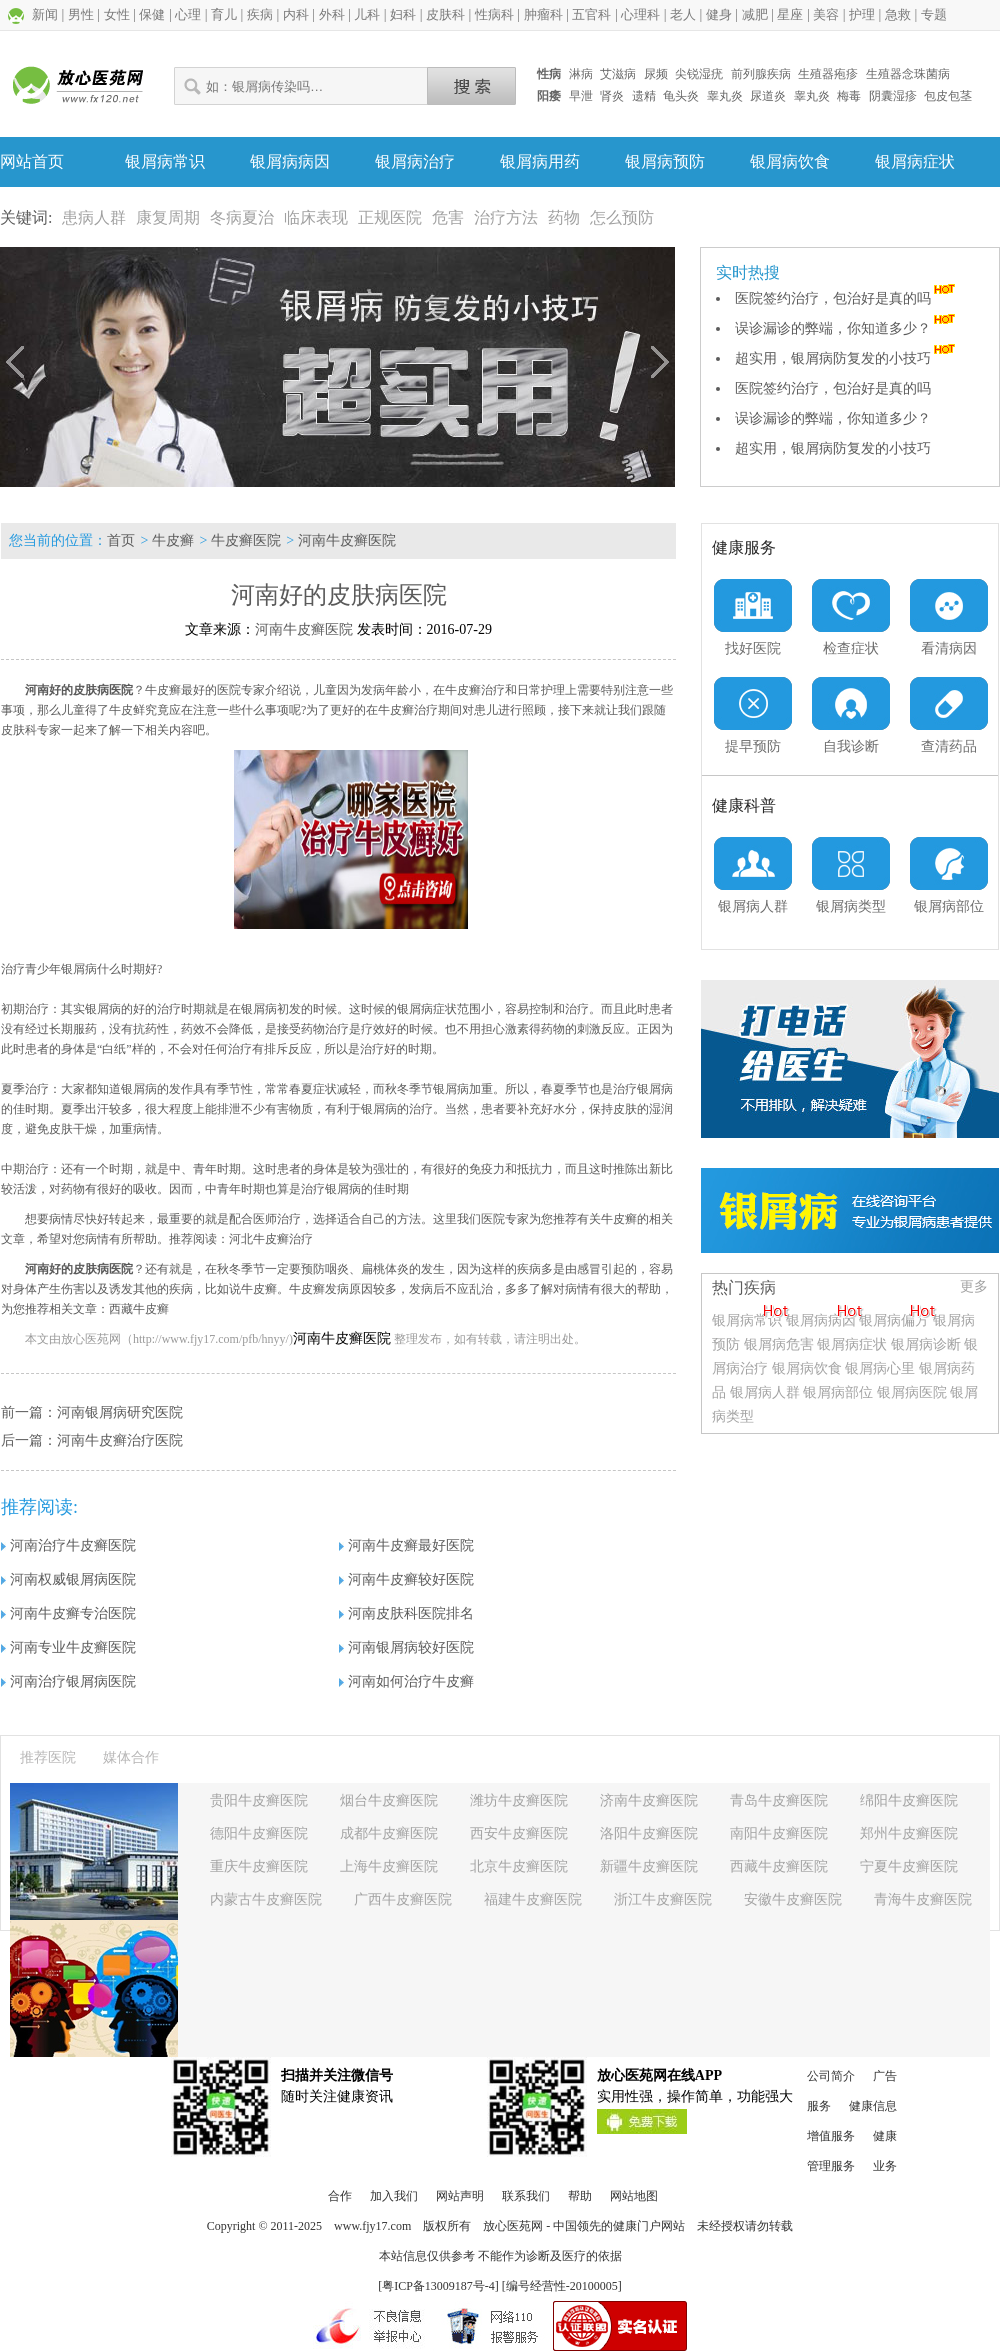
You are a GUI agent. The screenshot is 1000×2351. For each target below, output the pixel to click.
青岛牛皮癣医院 (779, 1800)
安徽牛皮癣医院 (793, 1899)
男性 (81, 14)
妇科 (403, 14)
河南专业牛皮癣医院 (68, 1647)
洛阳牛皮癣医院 (649, 1833)
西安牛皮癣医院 (519, 1833)
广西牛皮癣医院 (403, 1899)
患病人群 (94, 217)
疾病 (260, 14)
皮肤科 (445, 14)
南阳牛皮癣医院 (779, 1833)
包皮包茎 (948, 96)
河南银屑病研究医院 (120, 1412)
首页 (121, 540)
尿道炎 (768, 96)
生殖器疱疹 (828, 74)
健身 (719, 14)
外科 (332, 14)
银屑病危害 (779, 1344)
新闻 (45, 14)
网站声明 (460, 2196)
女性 (117, 14)
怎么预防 (622, 217)
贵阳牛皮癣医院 (259, 1800)
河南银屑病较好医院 (406, 1647)
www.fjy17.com (372, 2226)
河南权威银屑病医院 (68, 1579)
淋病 (581, 74)
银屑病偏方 (894, 1320)
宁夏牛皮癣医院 (909, 1866)
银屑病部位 (838, 1392)
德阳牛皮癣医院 (259, 1833)
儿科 (367, 14)
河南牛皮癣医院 (347, 540)
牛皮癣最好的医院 (193, 690)
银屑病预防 (665, 161)
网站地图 (634, 2196)
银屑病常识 (165, 161)
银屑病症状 (915, 161)
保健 (152, 14)
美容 (826, 14)
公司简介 (831, 2076)
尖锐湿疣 (699, 74)
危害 (448, 217)
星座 (790, 14)
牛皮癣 (173, 540)
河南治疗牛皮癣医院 (68, 1545)
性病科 (494, 14)
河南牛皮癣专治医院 (68, 1613)
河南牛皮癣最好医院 (406, 1545)
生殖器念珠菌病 (908, 74)
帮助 (580, 2196)
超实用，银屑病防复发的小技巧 (847, 358)
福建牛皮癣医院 (533, 1899)
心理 (188, 14)
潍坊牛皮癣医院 (519, 1800)
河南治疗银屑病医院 (68, 1681)
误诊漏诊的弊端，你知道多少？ (847, 328)
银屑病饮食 (790, 161)
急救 (898, 14)
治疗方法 (506, 217)
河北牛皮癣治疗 (271, 1239)
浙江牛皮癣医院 (663, 1899)
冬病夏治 (242, 217)
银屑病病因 (290, 161)
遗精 (644, 96)
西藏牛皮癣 (139, 1309)
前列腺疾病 (761, 74)
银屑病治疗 (415, 161)
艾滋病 (618, 74)
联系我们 (526, 2196)
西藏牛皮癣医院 (779, 1866)
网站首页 (32, 161)
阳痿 (549, 96)
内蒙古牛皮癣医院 (266, 1899)
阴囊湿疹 (893, 96)
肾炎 (612, 96)
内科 (296, 14)
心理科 (640, 14)
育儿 (224, 14)
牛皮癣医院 (246, 540)
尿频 (656, 74)
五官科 (591, 14)
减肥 (755, 14)
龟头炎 (681, 96)
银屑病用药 (540, 161)
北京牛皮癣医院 (519, 1866)
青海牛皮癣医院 (923, 1899)
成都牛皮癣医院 (389, 1833)
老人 (683, 14)
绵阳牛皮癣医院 (909, 1800)
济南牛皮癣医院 (649, 1800)
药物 (564, 217)
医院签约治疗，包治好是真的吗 (847, 298)
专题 (934, 14)
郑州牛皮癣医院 (909, 1833)
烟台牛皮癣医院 (389, 1800)
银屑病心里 (880, 1368)
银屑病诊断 (926, 1344)
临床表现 (316, 217)
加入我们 (394, 2196)
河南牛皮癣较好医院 (406, 1579)
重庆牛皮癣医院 (259, 1866)
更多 (974, 1286)
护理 (862, 14)
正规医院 (390, 217)
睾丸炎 (725, 96)
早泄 (581, 96)
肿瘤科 (543, 14)
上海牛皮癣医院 (389, 1866)
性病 (549, 74)
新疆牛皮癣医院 (649, 1866)
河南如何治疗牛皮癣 (406, 1681)
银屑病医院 (912, 1392)
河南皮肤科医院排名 (406, 1613)
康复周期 (168, 217)
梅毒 (849, 96)
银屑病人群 (767, 1392)
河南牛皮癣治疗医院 (120, 1440)
